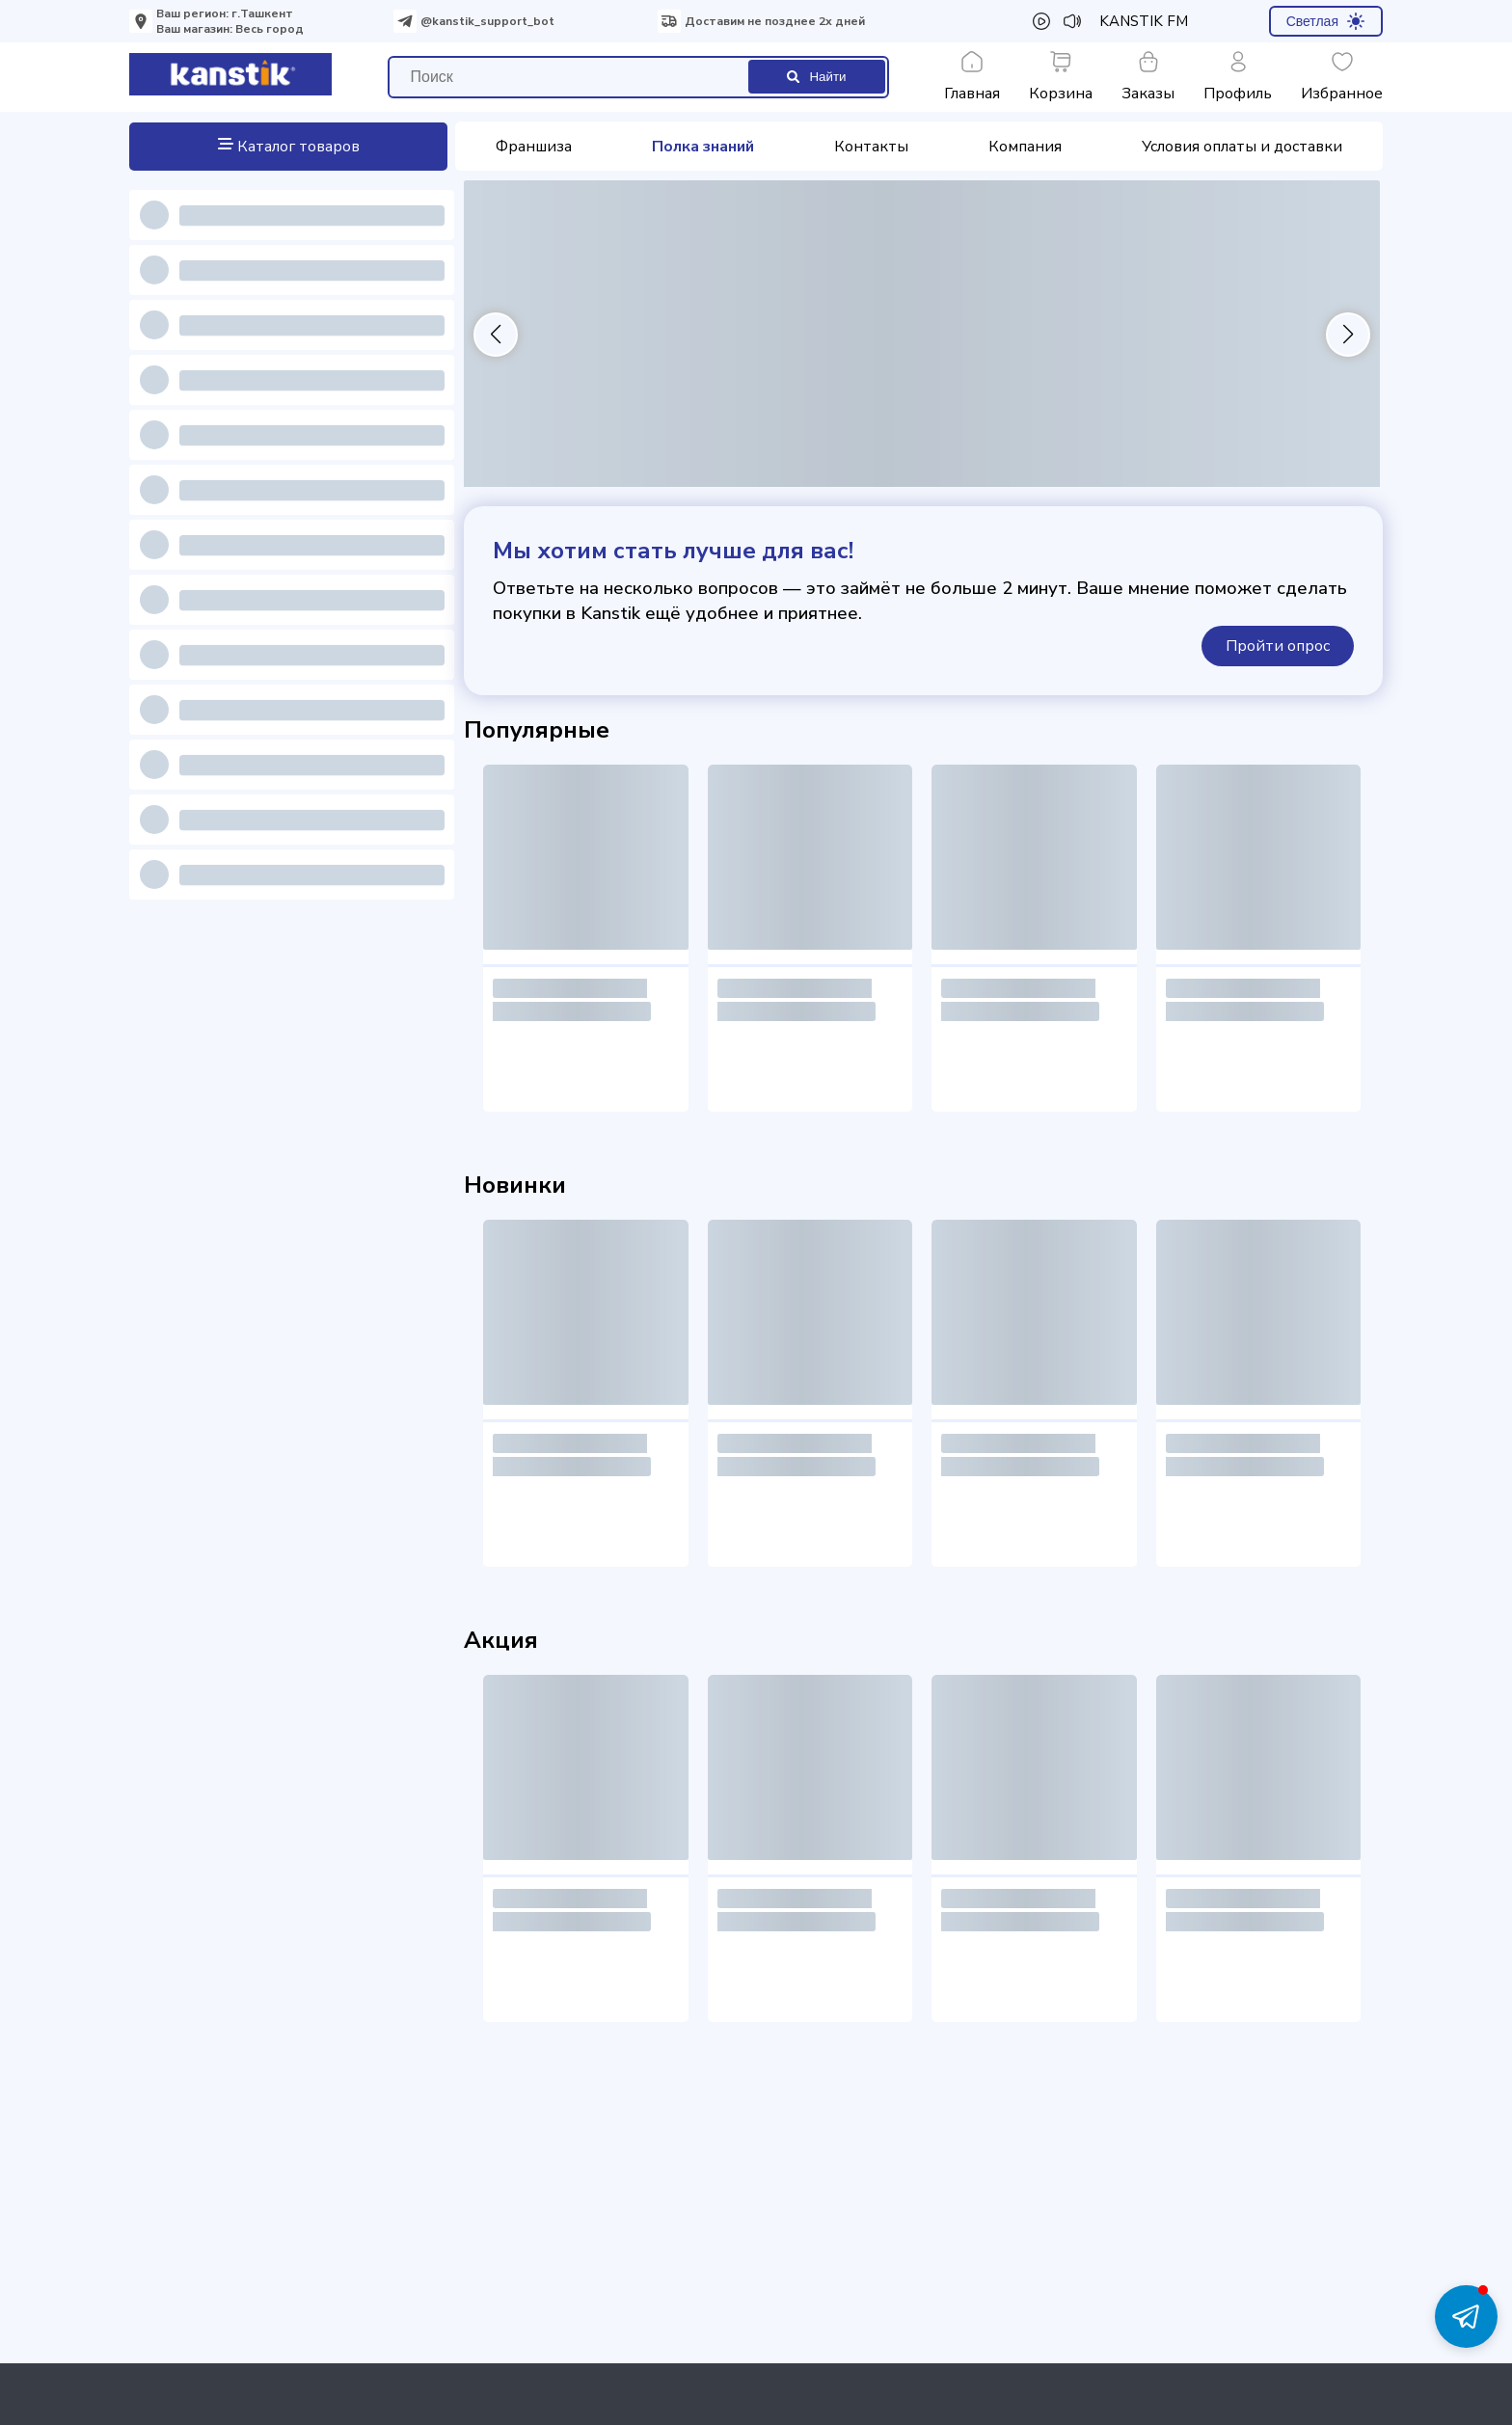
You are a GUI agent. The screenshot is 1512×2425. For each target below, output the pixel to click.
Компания (1025, 146)
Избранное (1342, 77)
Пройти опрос (1278, 646)
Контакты (871, 146)
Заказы (1147, 77)
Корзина (1061, 77)
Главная (972, 77)
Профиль (1237, 77)
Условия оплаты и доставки (1242, 146)
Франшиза (534, 146)
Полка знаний (703, 146)
